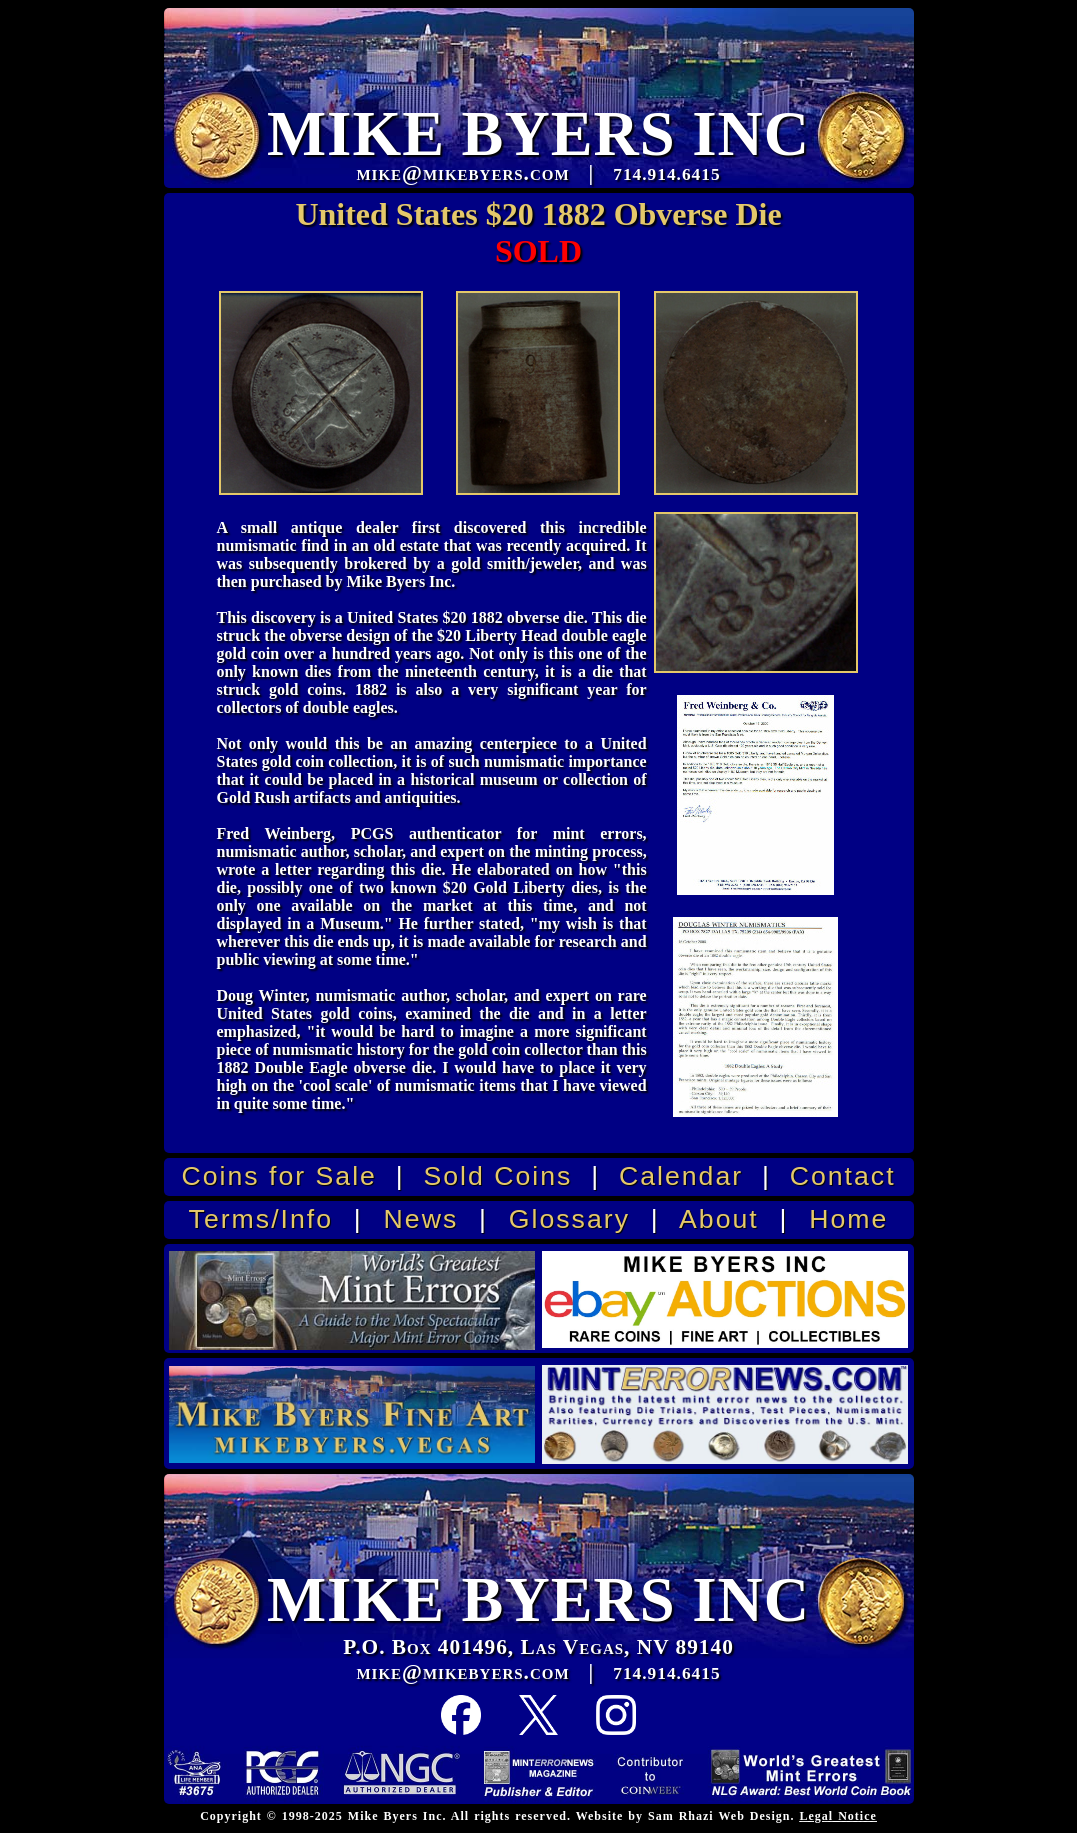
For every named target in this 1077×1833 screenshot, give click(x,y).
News (421, 1219)
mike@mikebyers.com (462, 1672)
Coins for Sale (278, 1176)
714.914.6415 (666, 1673)
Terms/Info (261, 1219)
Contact (843, 1176)
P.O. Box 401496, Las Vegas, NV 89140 (538, 1647)
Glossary (569, 1219)
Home (848, 1219)
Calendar (681, 1176)
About (719, 1219)
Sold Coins (497, 1176)
